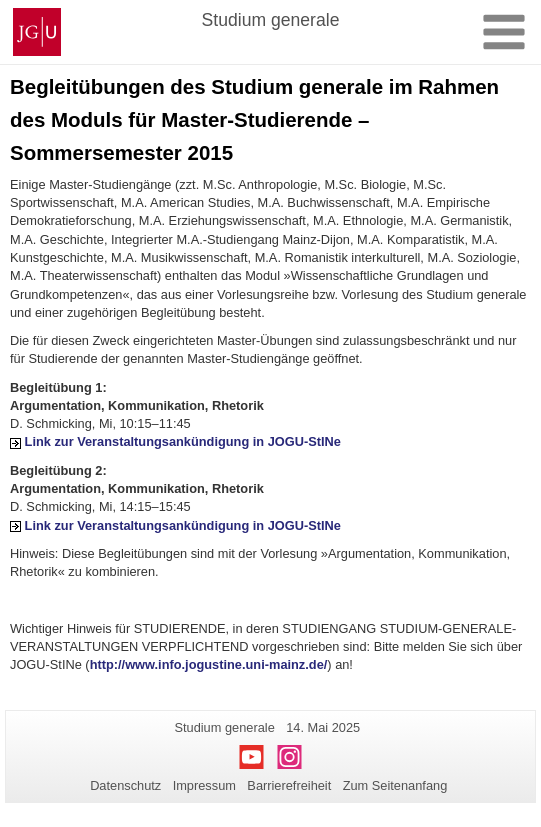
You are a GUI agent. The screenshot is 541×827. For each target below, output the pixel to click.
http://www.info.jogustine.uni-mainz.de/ (209, 664)
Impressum (204, 785)
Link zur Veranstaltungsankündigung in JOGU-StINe (183, 441)
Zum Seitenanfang (395, 785)
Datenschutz (125, 785)
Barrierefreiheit (289, 785)
